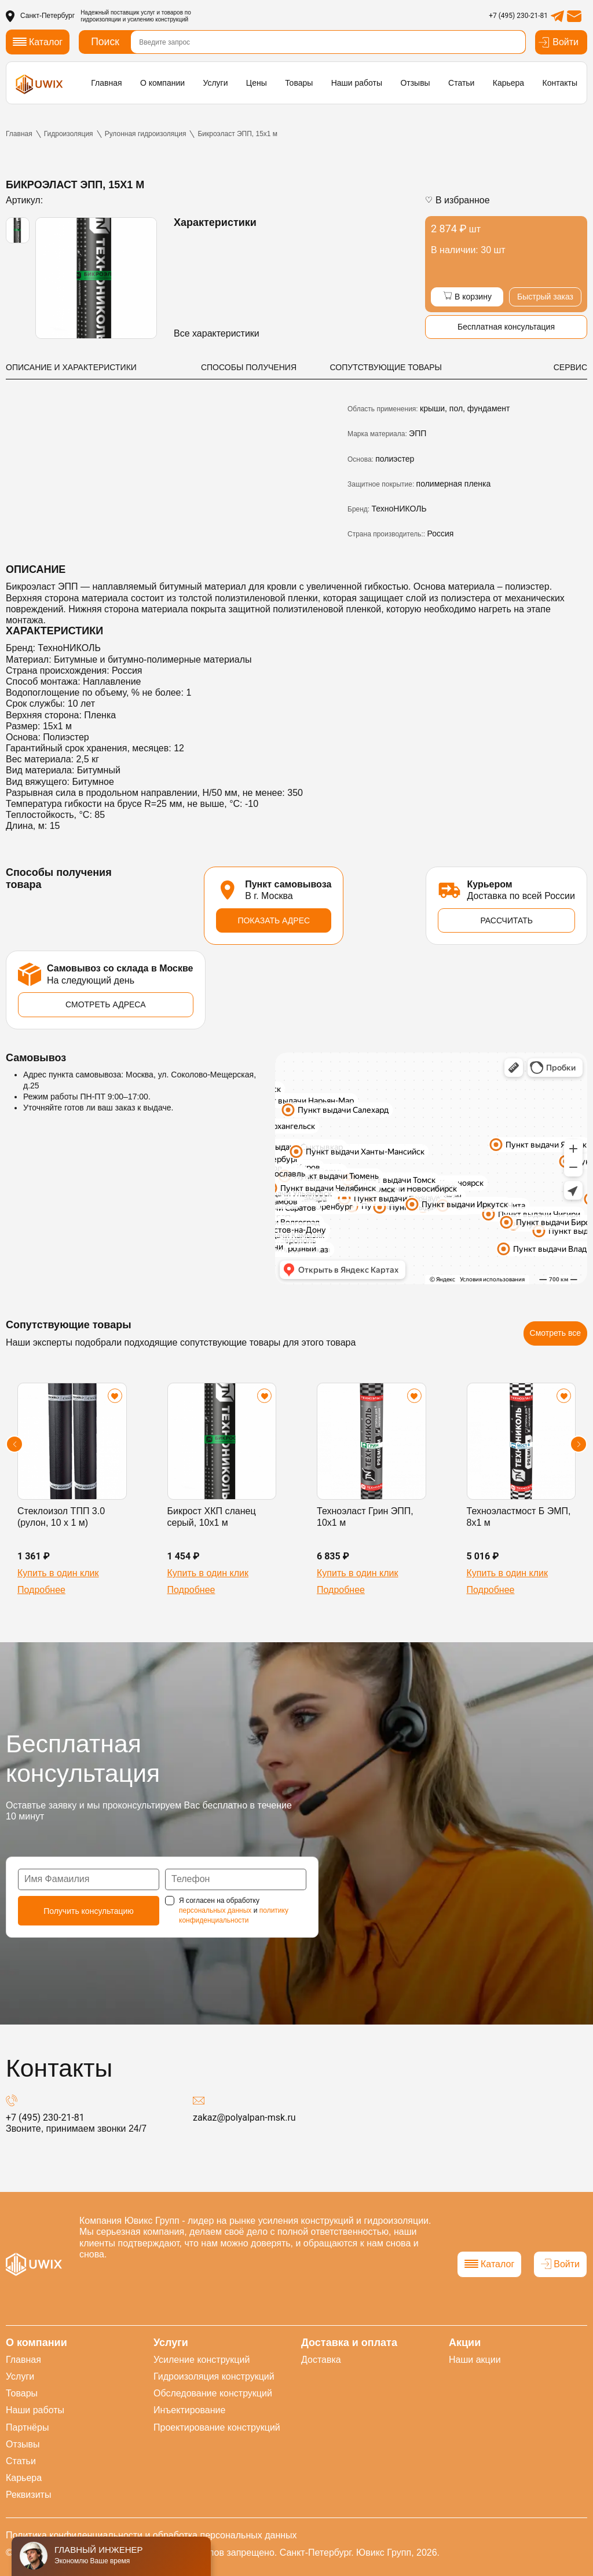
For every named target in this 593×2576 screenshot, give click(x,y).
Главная (106, 82)
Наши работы (356, 82)
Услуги (215, 82)
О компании (162, 82)
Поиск (105, 41)
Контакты (559, 82)
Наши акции (475, 2360)
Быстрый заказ (545, 296)
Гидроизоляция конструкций (213, 2376)
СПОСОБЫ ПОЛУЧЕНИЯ (248, 367)
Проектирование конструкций (216, 2427)
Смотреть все (555, 1333)
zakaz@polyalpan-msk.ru (244, 2117)
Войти (558, 42)
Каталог (489, 2264)
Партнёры (27, 2427)
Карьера (508, 82)
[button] (14, 1444)
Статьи (461, 82)
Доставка (321, 2360)
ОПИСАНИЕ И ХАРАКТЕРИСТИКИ (71, 367)
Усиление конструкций (201, 2360)
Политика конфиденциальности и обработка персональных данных (151, 2535)
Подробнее (41, 1590)
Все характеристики (216, 333)
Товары (299, 82)
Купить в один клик (58, 1573)
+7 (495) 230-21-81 (518, 16)
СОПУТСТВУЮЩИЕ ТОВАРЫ (386, 367)
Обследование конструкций (212, 2393)
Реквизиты (28, 2495)
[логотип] (39, 84)
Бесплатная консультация (506, 326)
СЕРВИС (570, 367)
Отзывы (415, 82)
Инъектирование (189, 2410)
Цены (256, 82)
